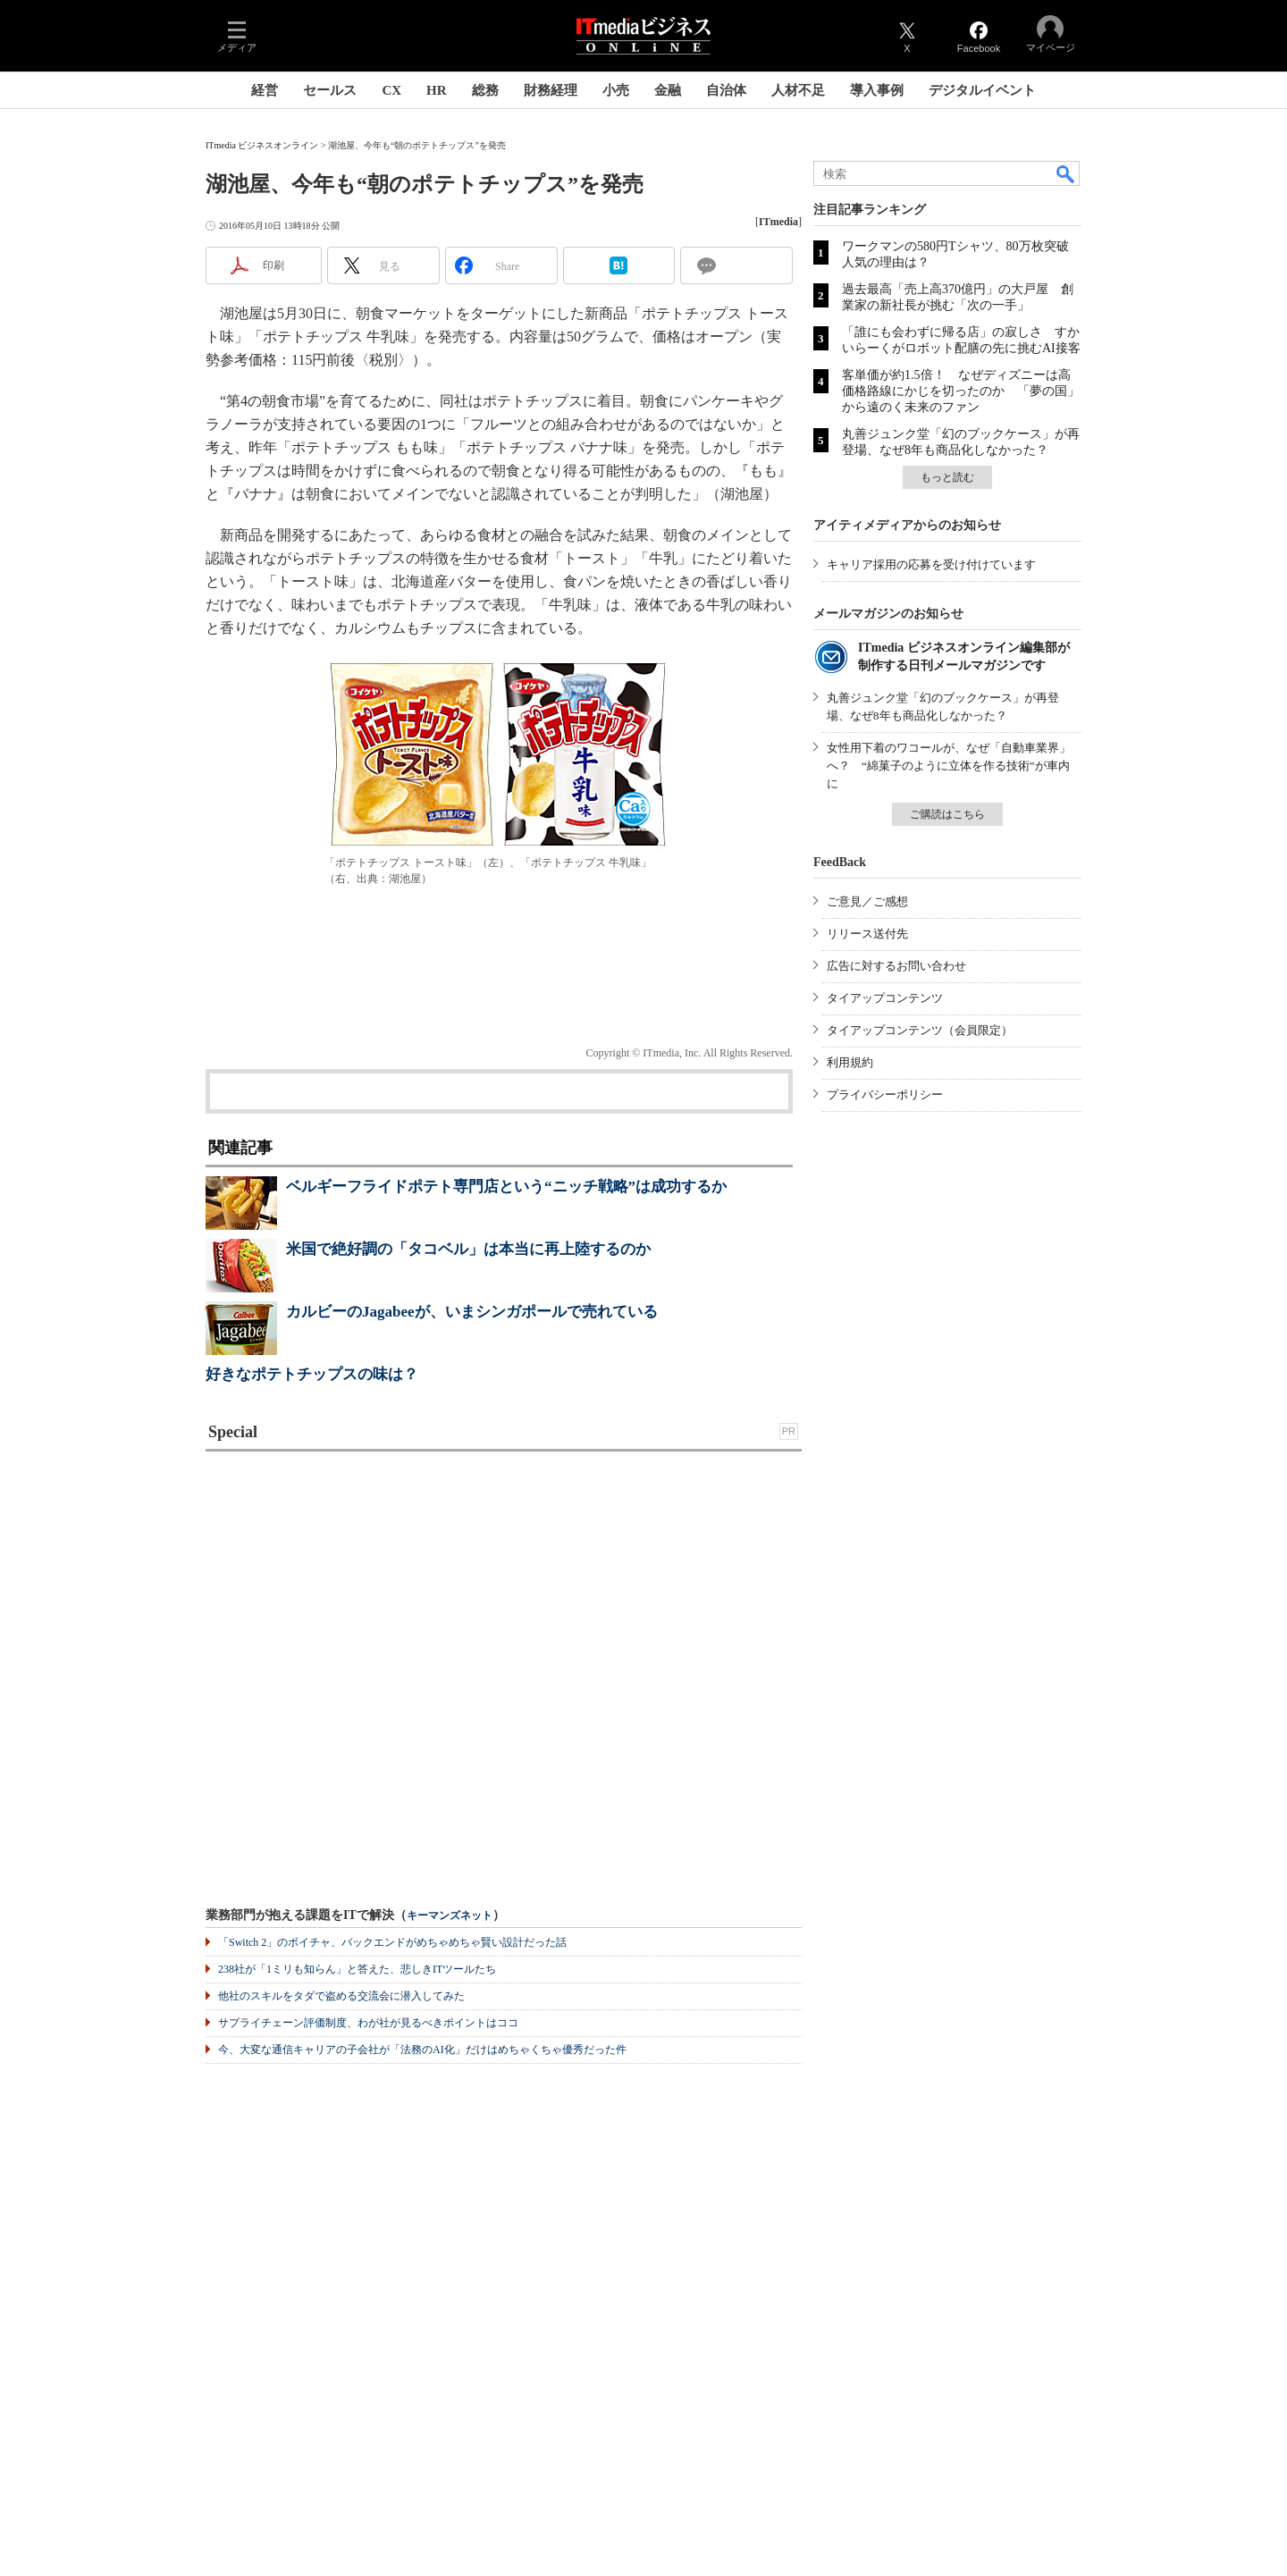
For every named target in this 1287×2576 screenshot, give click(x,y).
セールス (330, 90)
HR (436, 90)
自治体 (726, 90)
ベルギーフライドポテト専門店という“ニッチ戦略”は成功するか (506, 1186)
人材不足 (798, 90)
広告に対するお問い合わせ (896, 965)
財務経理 (550, 90)
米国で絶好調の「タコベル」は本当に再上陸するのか (468, 1249)
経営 (264, 90)
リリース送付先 (867, 933)
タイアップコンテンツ (885, 998)
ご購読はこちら (947, 814)
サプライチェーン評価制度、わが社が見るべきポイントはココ (368, 2022)
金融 (667, 90)
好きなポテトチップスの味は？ (312, 1374)
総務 (485, 90)
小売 (615, 90)
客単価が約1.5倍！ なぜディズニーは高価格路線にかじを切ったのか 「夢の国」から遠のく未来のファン (961, 391)
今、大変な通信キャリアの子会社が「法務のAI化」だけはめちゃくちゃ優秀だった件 (422, 2049)
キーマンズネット (449, 1916)
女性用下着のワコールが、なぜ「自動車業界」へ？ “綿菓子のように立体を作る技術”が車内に (949, 765)
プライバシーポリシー (885, 1094)
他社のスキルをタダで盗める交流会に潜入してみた (341, 1996)
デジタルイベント (982, 90)
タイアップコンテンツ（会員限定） (920, 1030)
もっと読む (947, 477)
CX (391, 90)
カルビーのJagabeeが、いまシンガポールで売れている (472, 1311)
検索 (1066, 173)
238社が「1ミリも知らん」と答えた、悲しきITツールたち (357, 1969)
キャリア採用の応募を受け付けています (931, 564)
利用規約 (850, 1062)
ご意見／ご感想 (867, 901)
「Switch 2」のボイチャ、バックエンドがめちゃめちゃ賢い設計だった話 (392, 1942)
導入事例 (877, 90)
